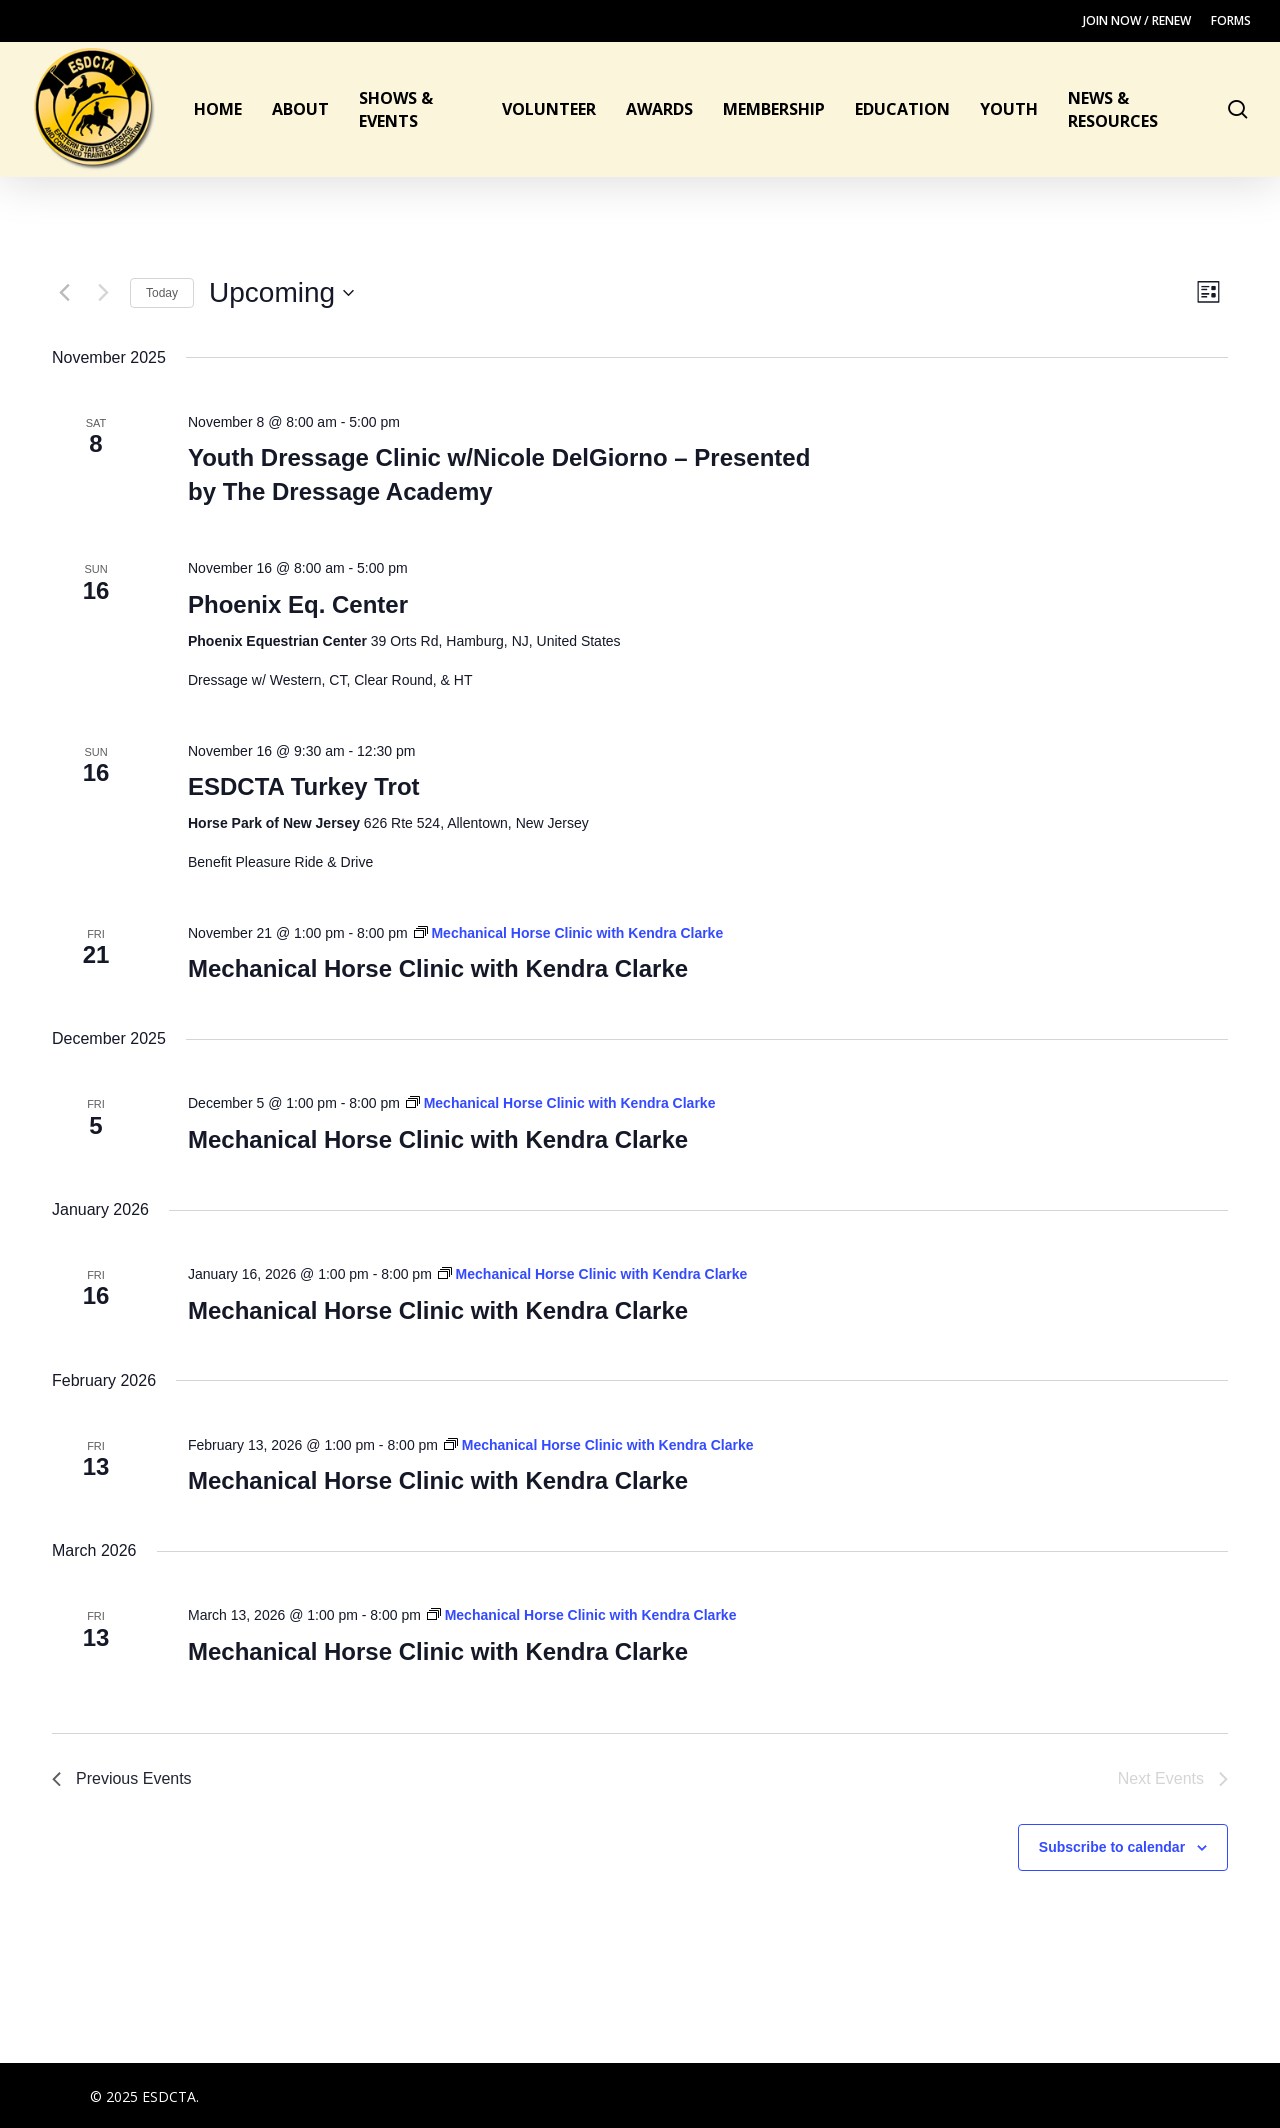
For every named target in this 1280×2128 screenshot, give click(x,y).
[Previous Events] (64, 293)
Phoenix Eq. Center (298, 604)
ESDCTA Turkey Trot (304, 786)
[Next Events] (103, 293)
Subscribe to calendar (1112, 1847)
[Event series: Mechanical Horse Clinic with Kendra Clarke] (569, 933)
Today (162, 293)
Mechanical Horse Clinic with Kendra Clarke (438, 968)
